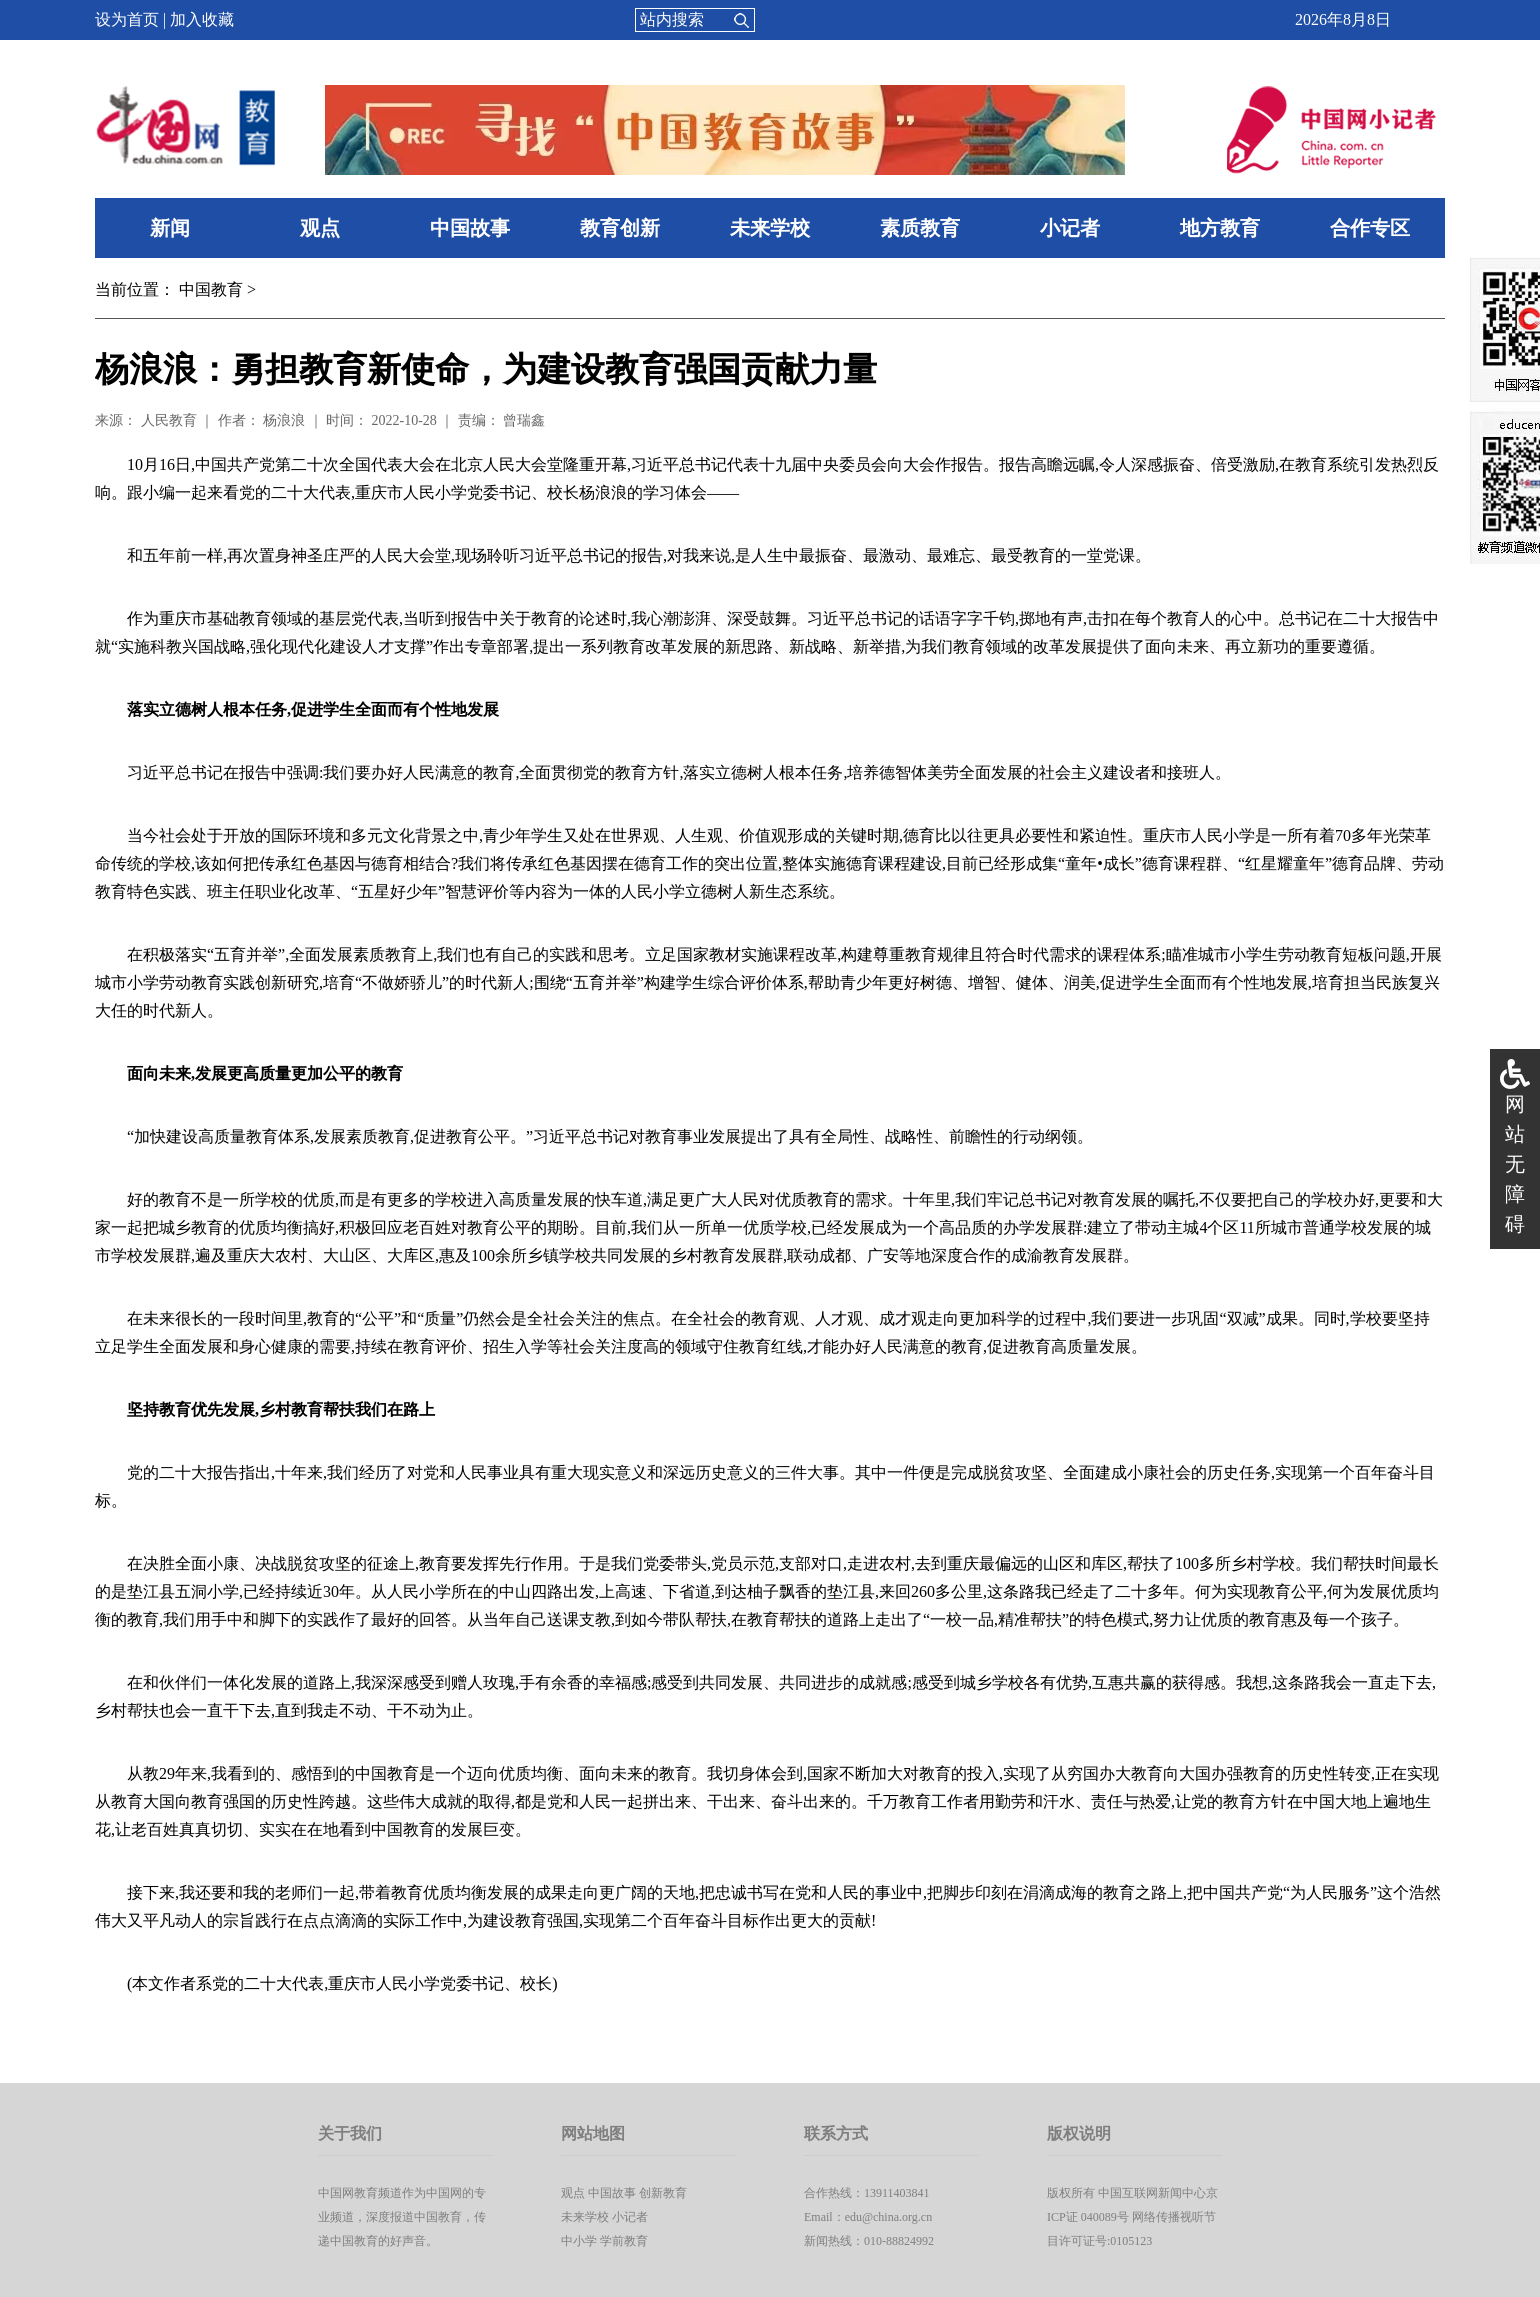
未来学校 (770, 228)
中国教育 (211, 289)
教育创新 (620, 228)
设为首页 (127, 19)
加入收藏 (202, 19)
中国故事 (470, 228)
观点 (320, 228)
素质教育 (920, 228)
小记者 (1070, 228)
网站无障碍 (1515, 1164)
